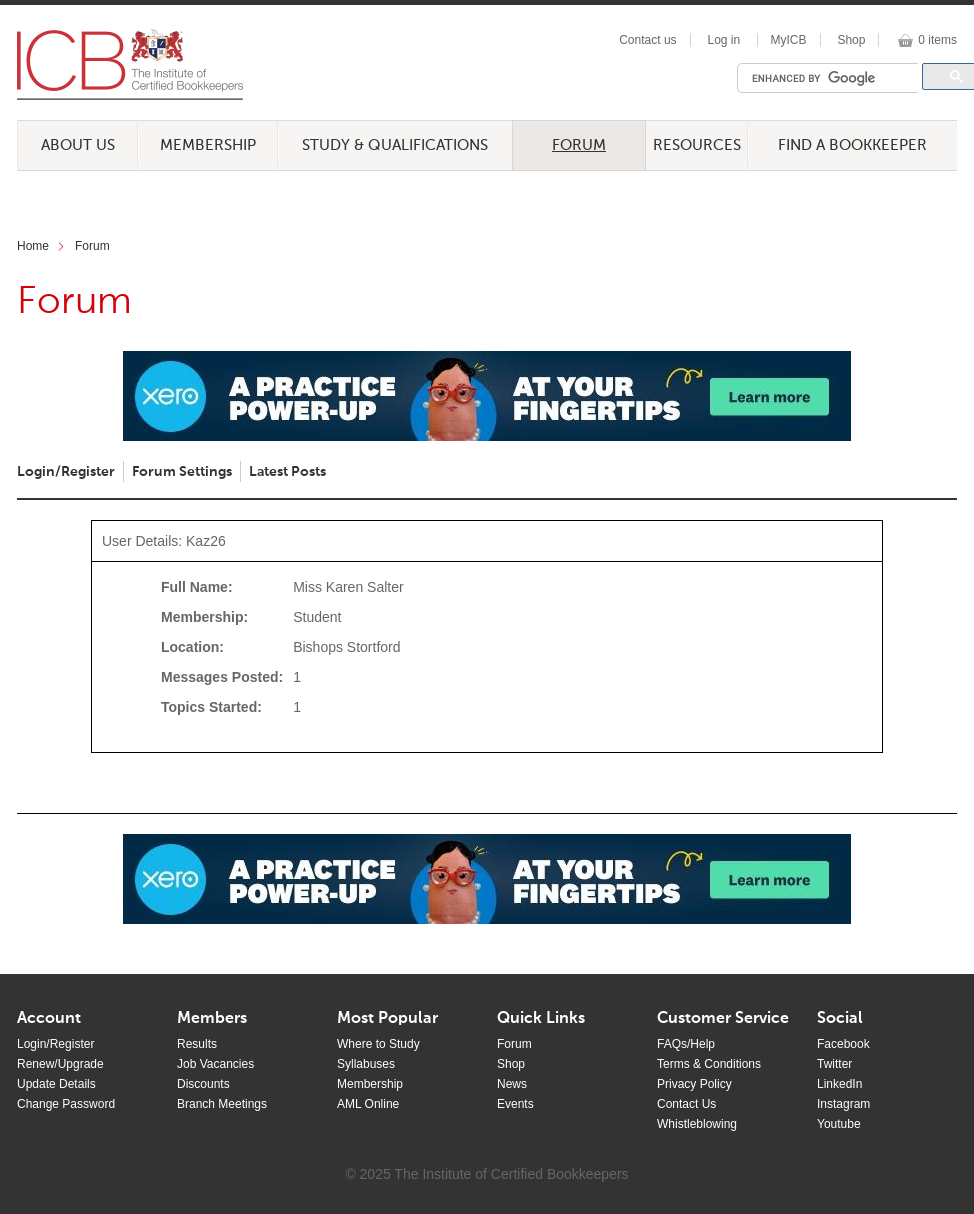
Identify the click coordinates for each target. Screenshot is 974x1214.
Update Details (56, 1084)
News (512, 1084)
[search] (833, 78)
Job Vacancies (215, 1064)
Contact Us (686, 1104)
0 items (937, 40)
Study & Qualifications (395, 145)
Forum (579, 145)
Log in (723, 40)
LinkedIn (839, 1084)
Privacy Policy (694, 1084)
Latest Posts (287, 472)
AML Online (368, 1104)
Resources (697, 145)
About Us (78, 145)
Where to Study (378, 1044)
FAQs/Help (686, 1044)
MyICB (789, 40)
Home (33, 246)
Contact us (647, 40)
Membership (208, 145)
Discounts (203, 1084)
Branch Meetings (222, 1104)
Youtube (839, 1124)
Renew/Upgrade (60, 1064)
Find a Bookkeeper (852, 145)
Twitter (834, 1064)
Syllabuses (366, 1064)
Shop (851, 40)
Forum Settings (182, 472)
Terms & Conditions (709, 1064)
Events (515, 1104)
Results (197, 1044)
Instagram (843, 1104)
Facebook (843, 1044)
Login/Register (66, 472)
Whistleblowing (697, 1124)
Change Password (66, 1104)
